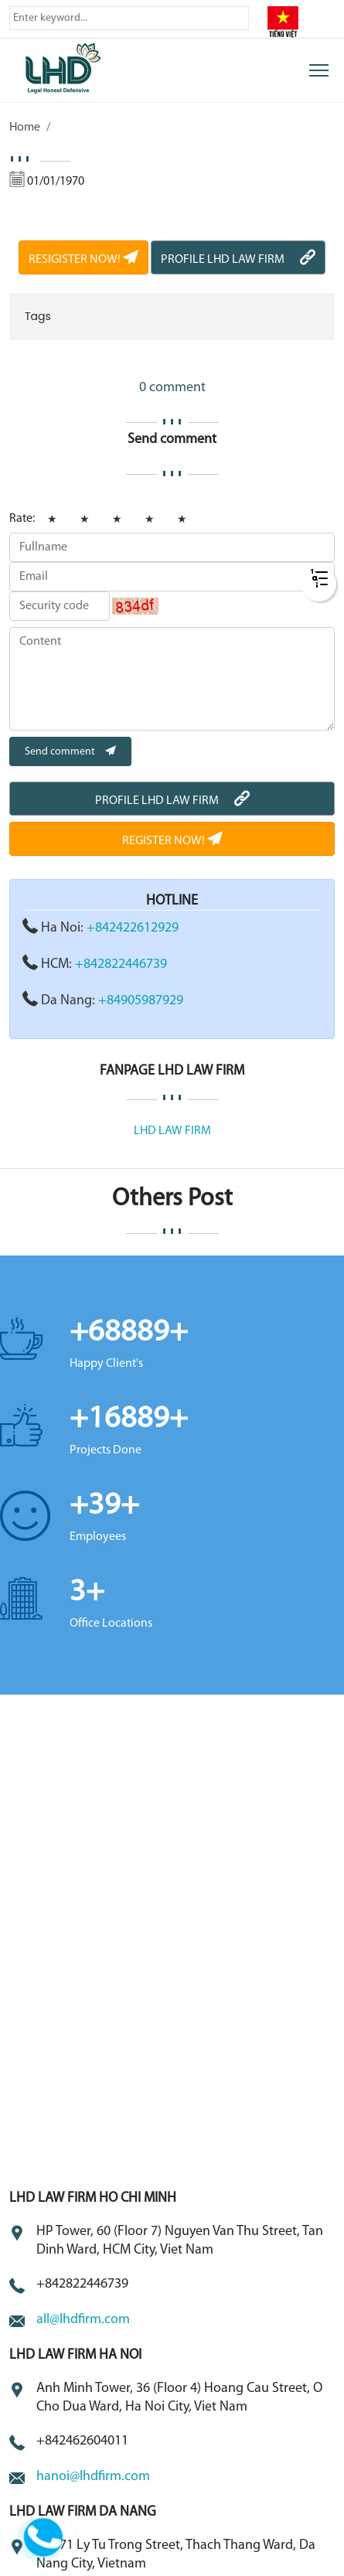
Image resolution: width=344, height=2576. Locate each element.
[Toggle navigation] (319, 70)
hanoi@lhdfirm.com (93, 2476)
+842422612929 (133, 928)
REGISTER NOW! (172, 841)
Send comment (70, 752)
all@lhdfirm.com (83, 2319)
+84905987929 (140, 1000)
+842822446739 (121, 964)
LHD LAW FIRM (172, 1131)
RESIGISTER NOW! (83, 260)
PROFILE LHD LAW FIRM (238, 260)
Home (24, 127)
